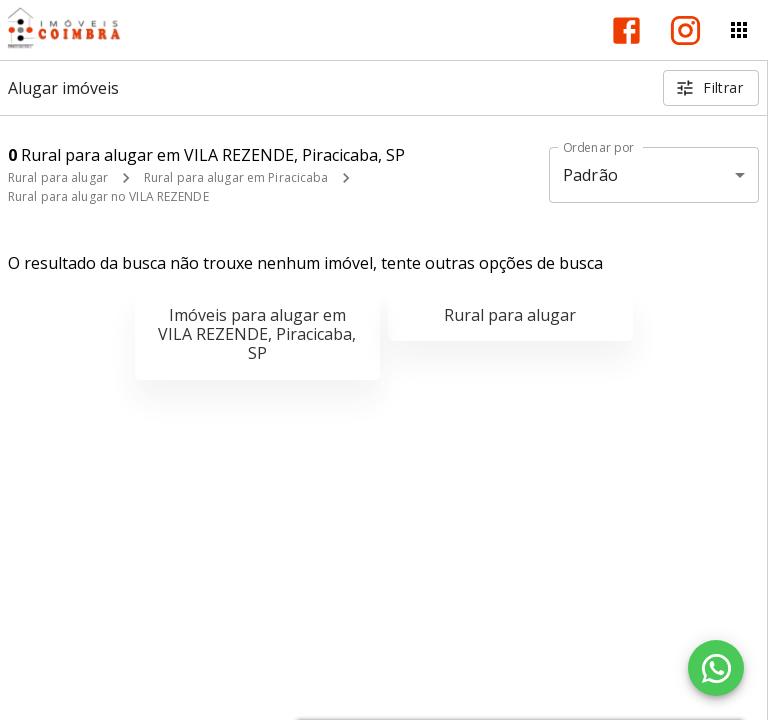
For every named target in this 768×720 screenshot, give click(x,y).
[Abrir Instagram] (685, 30)
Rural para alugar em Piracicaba (236, 177)
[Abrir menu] (739, 30)
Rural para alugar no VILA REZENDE (108, 196)
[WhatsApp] (716, 668)
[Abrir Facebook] (626, 30)
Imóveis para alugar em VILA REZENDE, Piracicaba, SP (257, 334)
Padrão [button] (590, 175)
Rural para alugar (58, 177)
